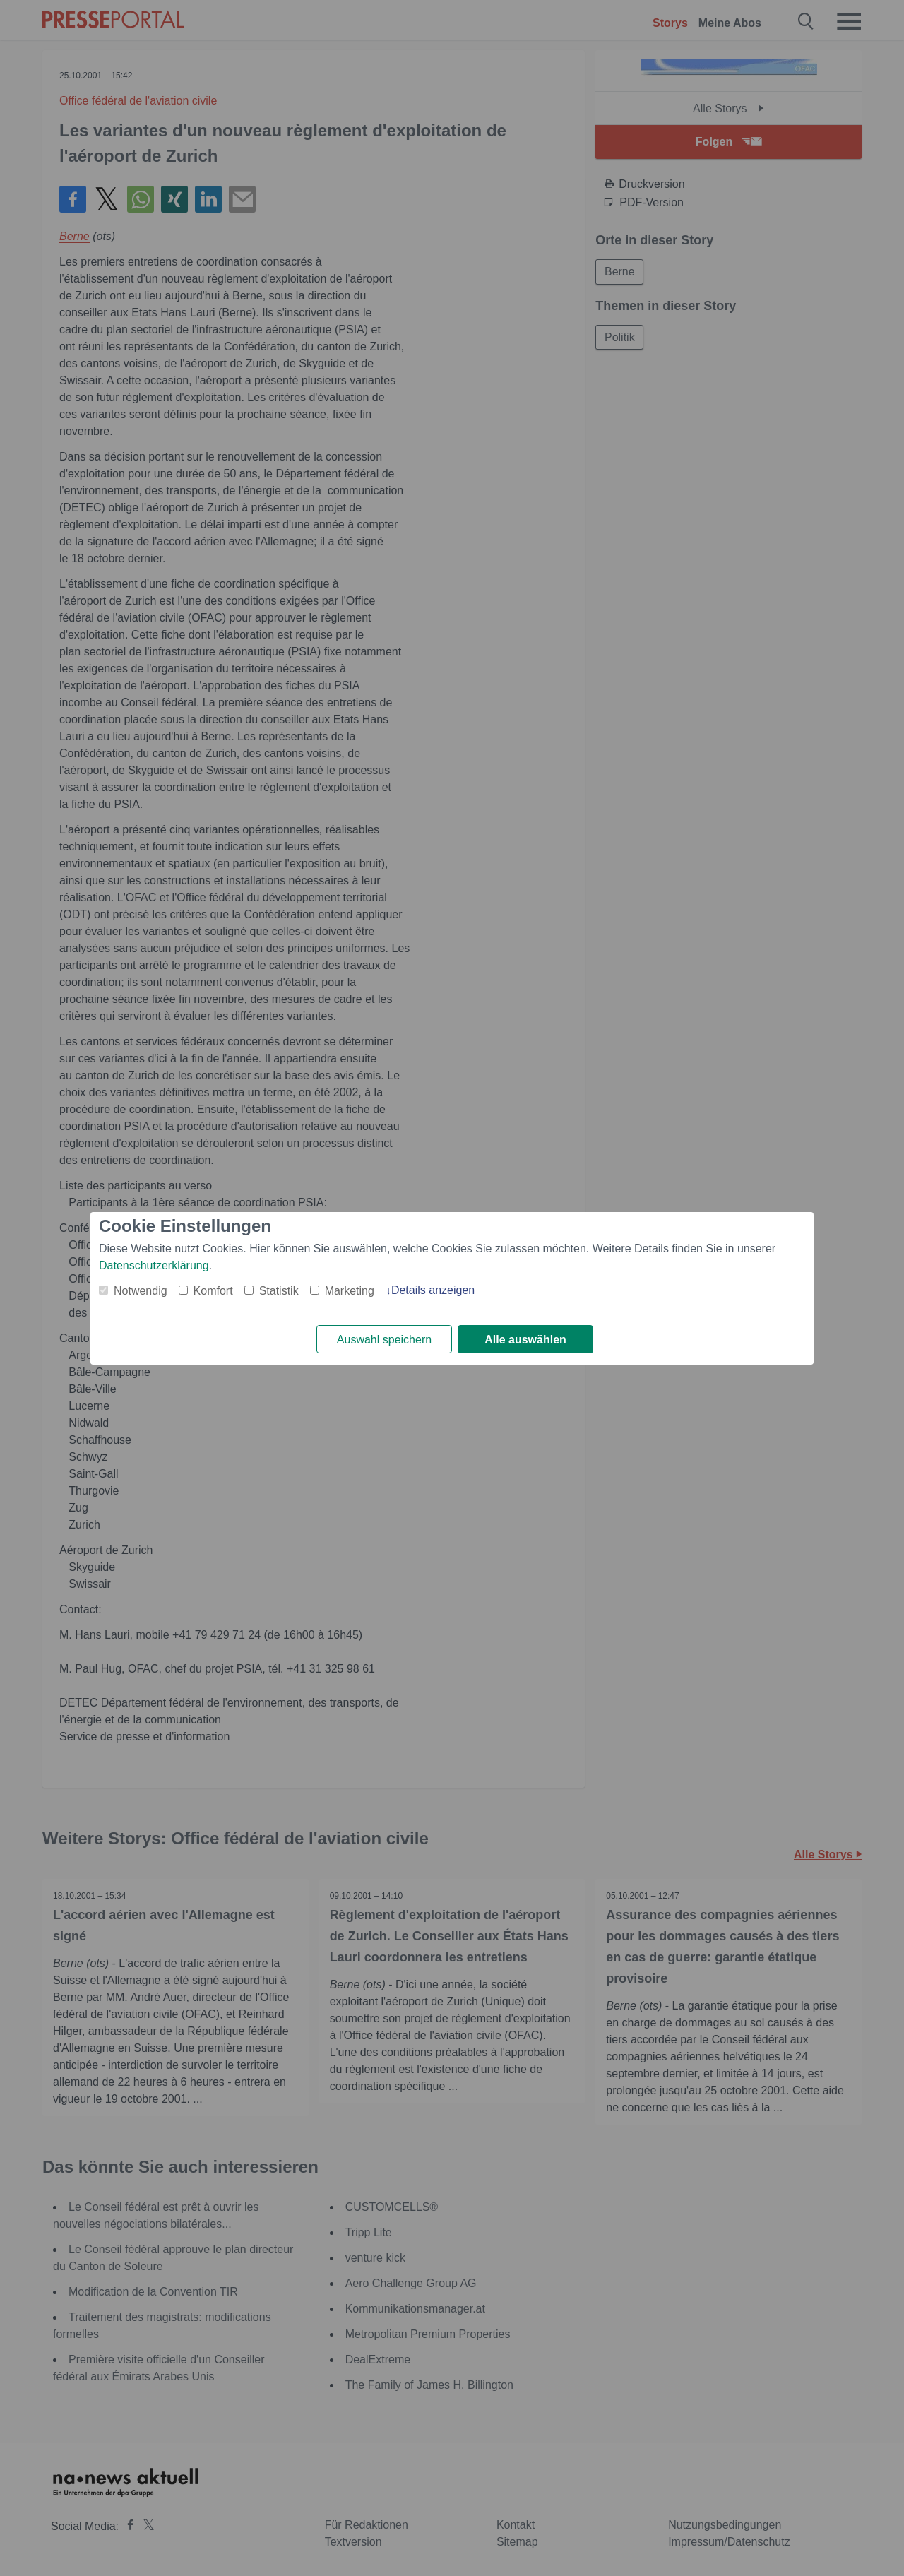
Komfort (213, 1291)
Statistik (279, 1291)
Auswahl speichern (384, 1340)
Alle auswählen (525, 1340)
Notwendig (140, 1291)
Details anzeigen (433, 1290)
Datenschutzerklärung (154, 1265)
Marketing (349, 1291)
